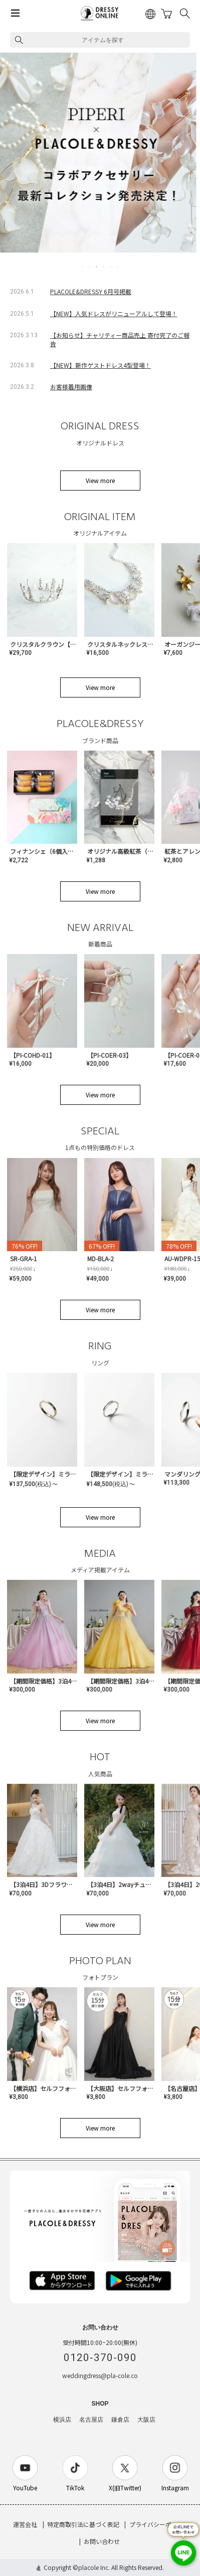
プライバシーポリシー (159, 2524)
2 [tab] (90, 266)
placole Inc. (94, 2567)
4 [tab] (104, 266)
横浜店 (62, 2419)
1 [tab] (83, 266)
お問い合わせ (102, 2541)
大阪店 (146, 2419)
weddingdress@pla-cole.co (100, 2375)
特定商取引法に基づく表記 (83, 2524)
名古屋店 (91, 2419)
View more (100, 480)
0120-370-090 (100, 2358)
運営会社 (25, 2524)
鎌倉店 (120, 2419)
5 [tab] (111, 266)
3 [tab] (97, 266)
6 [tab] (118, 266)
